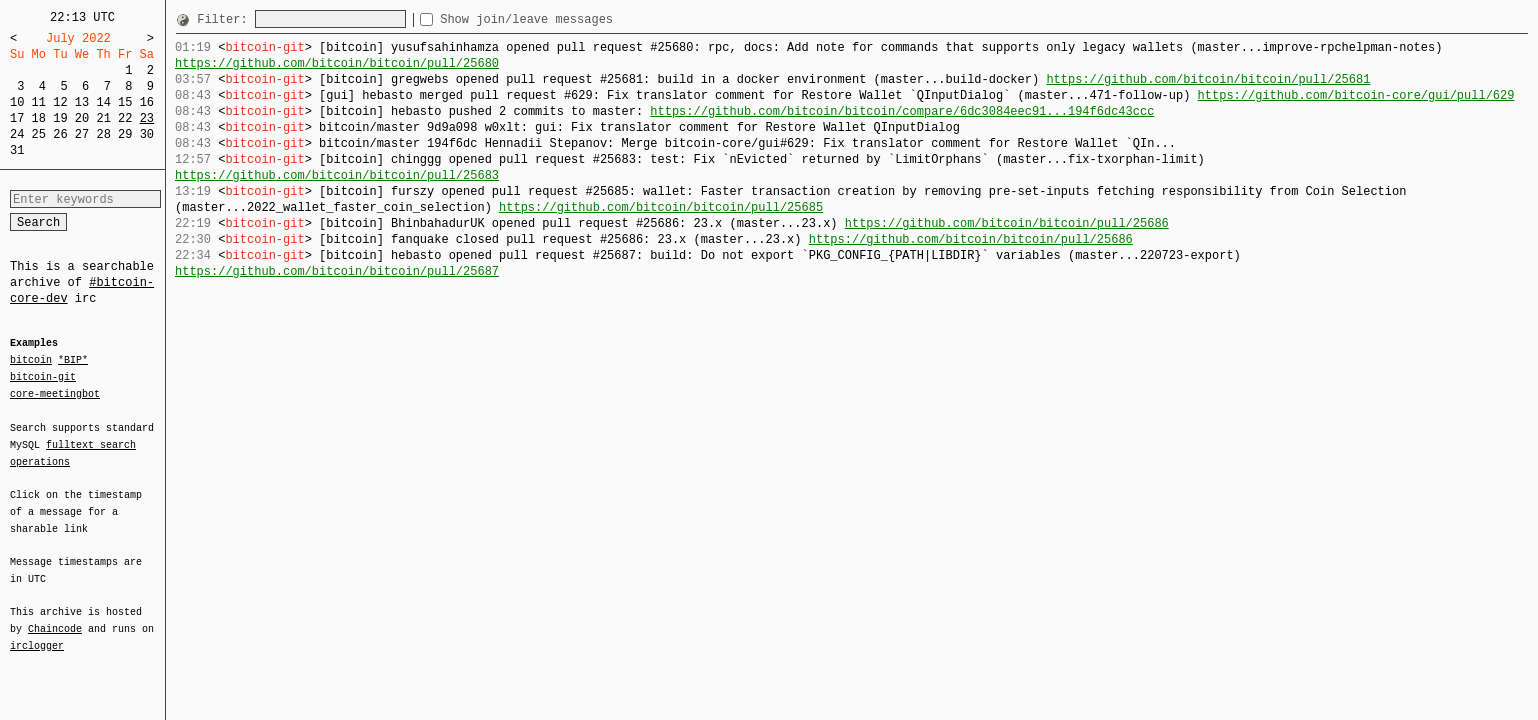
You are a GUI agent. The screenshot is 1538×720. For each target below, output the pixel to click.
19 (60, 118)
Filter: (226, 19)
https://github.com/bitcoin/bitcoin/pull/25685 (661, 207)
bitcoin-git (43, 377)
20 (82, 118)
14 (103, 102)
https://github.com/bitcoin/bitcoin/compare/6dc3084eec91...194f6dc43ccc (902, 111)
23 (147, 118)
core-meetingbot (55, 393)
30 (147, 134)
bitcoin (31, 361)
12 (60, 102)
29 (125, 134)
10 (17, 102)
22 (125, 118)
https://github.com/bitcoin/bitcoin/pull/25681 (1208, 79)
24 (17, 134)
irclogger (37, 633)
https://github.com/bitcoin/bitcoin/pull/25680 (337, 63)
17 (17, 118)
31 (17, 150)
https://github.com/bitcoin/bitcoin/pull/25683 (337, 175)
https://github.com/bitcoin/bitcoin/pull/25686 (1007, 223)
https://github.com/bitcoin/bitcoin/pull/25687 (337, 271)
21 (103, 118)
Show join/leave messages (562, 19)
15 (125, 102)
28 (103, 134)
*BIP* (73, 361)
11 (39, 102)
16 (147, 102)
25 (39, 134)
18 (39, 118)
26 (60, 134)
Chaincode (55, 617)
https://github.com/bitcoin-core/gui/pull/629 (1355, 95)
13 (82, 102)
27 (82, 134)
